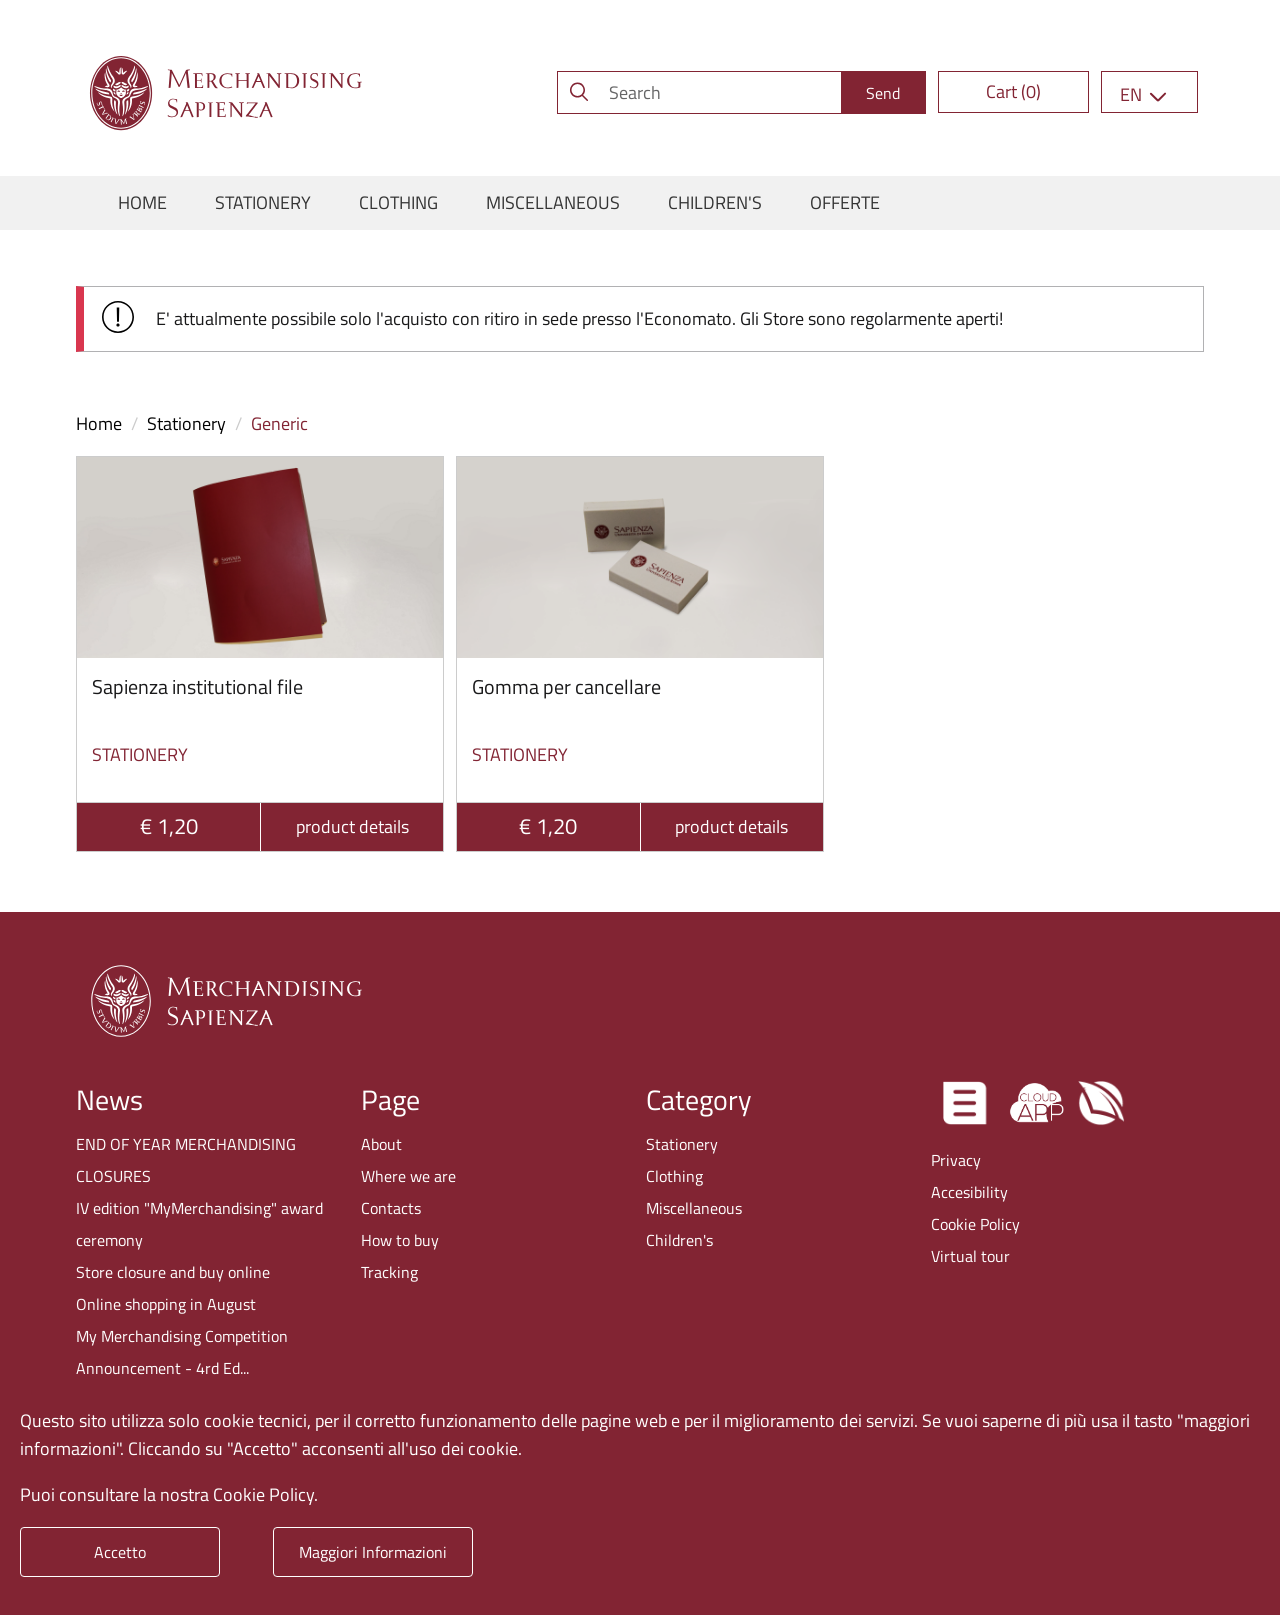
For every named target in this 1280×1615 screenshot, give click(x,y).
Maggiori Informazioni (373, 1552)
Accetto (120, 1552)
